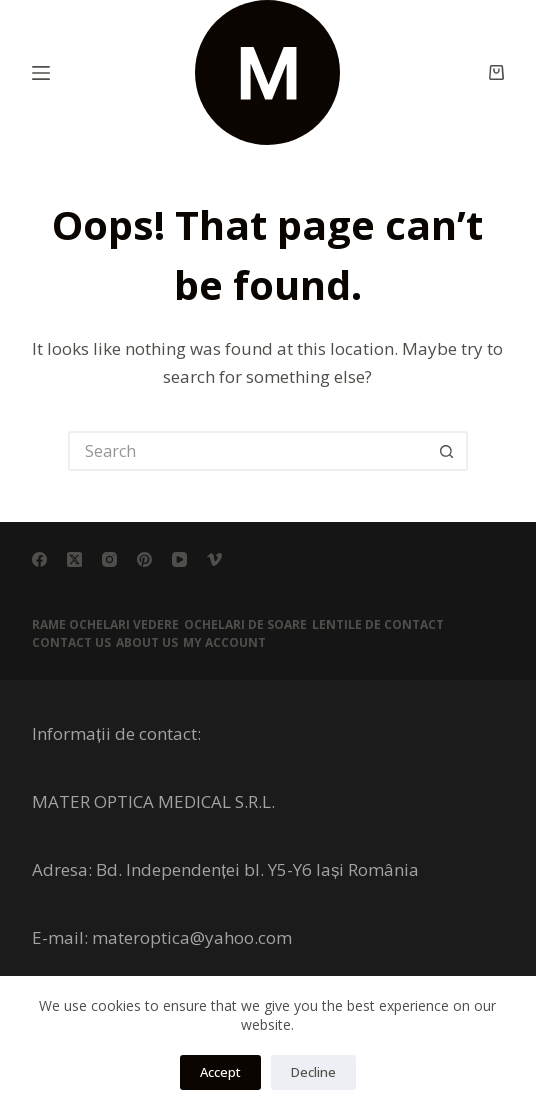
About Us (147, 643)
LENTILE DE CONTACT (378, 625)
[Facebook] (39, 559)
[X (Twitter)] (74, 559)
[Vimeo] (214, 559)
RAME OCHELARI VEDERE (105, 625)
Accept (220, 1072)
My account (224, 643)
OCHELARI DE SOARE (245, 625)
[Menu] (41, 73)
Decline (313, 1072)
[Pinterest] (144, 559)
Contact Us (71, 643)
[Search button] (448, 451)
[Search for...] (248, 451)
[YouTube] (179, 559)
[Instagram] (109, 559)
